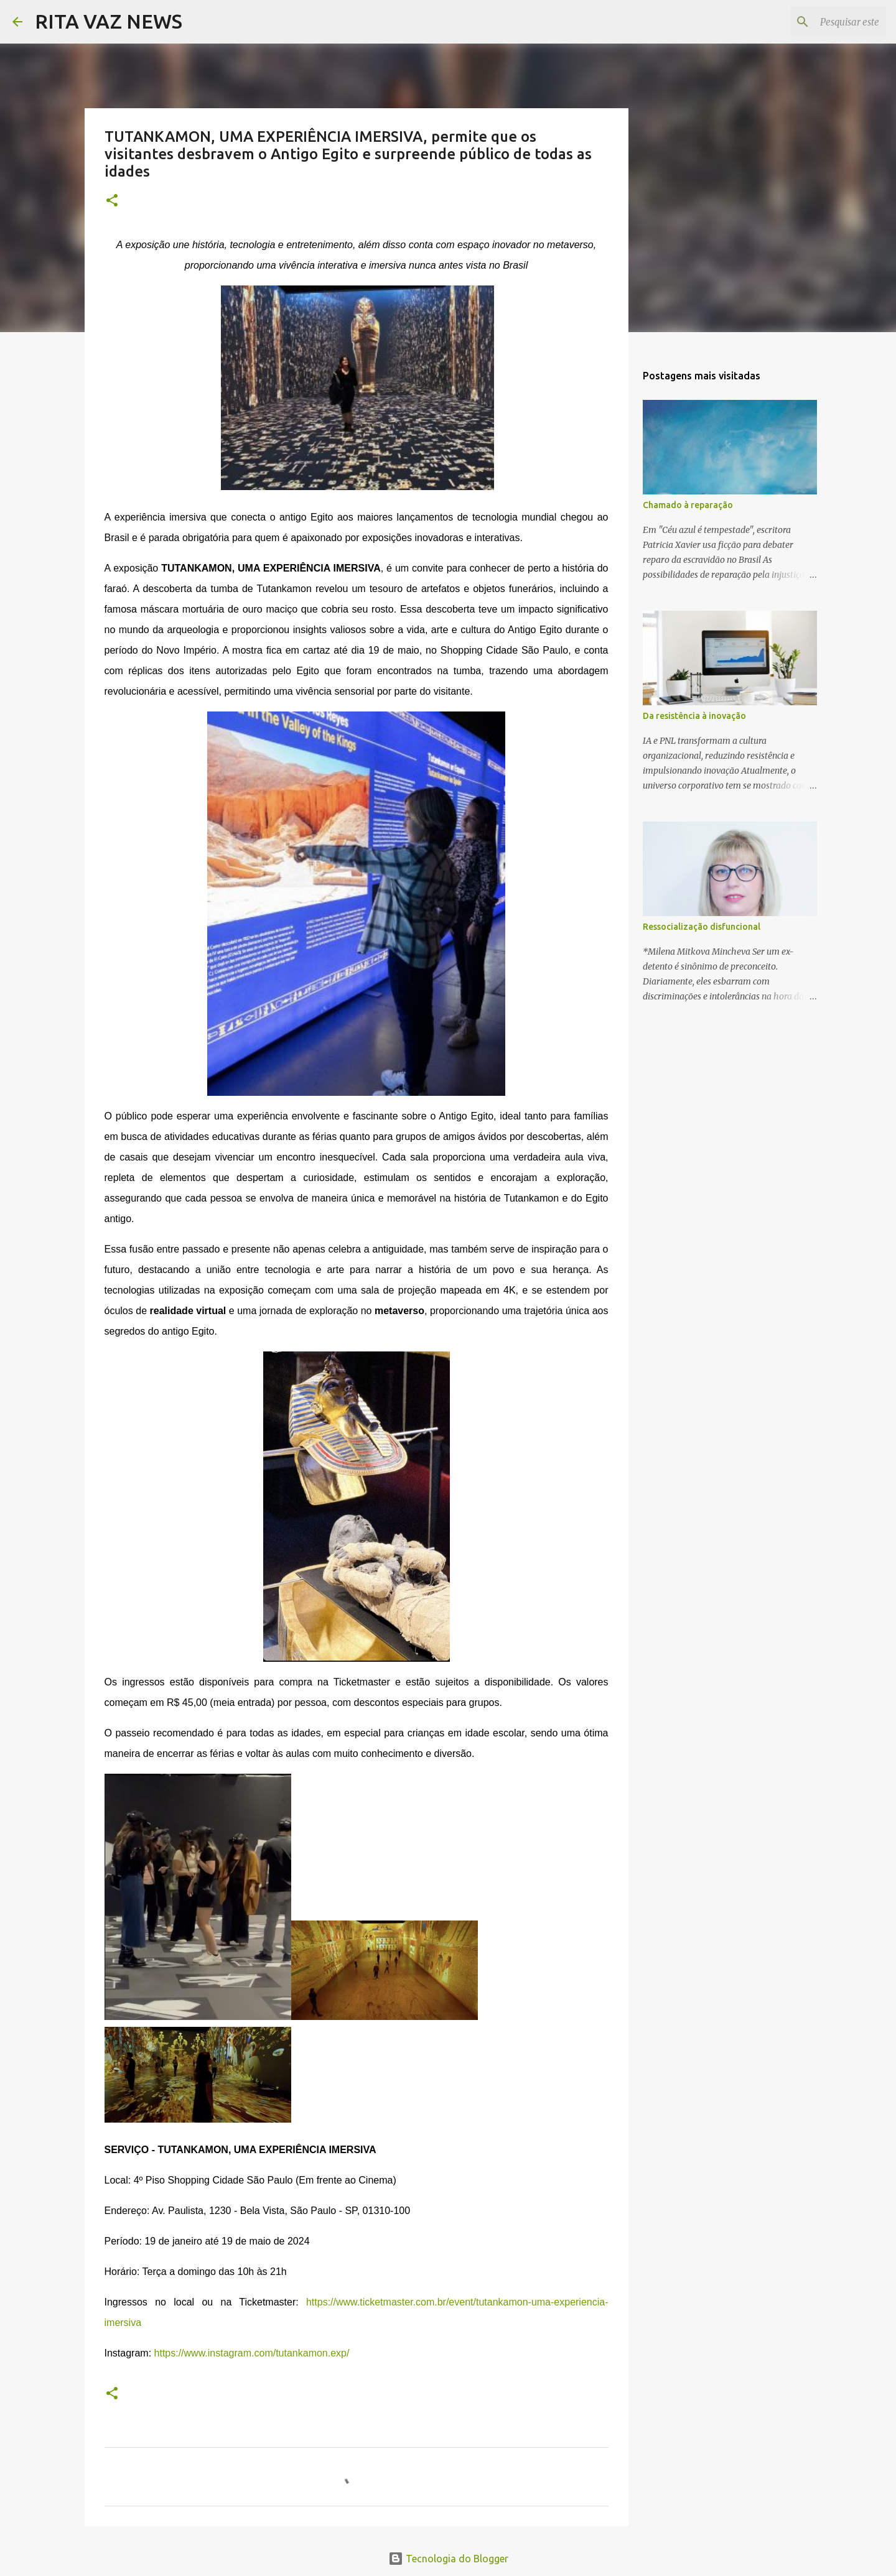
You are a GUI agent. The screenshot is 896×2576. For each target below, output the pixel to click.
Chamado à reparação (688, 505)
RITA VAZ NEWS (108, 21)
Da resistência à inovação (694, 716)
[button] (112, 201)
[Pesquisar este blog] (820, 22)
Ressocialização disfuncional (701, 927)
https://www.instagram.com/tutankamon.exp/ (252, 2353)
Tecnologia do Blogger (448, 2558)
